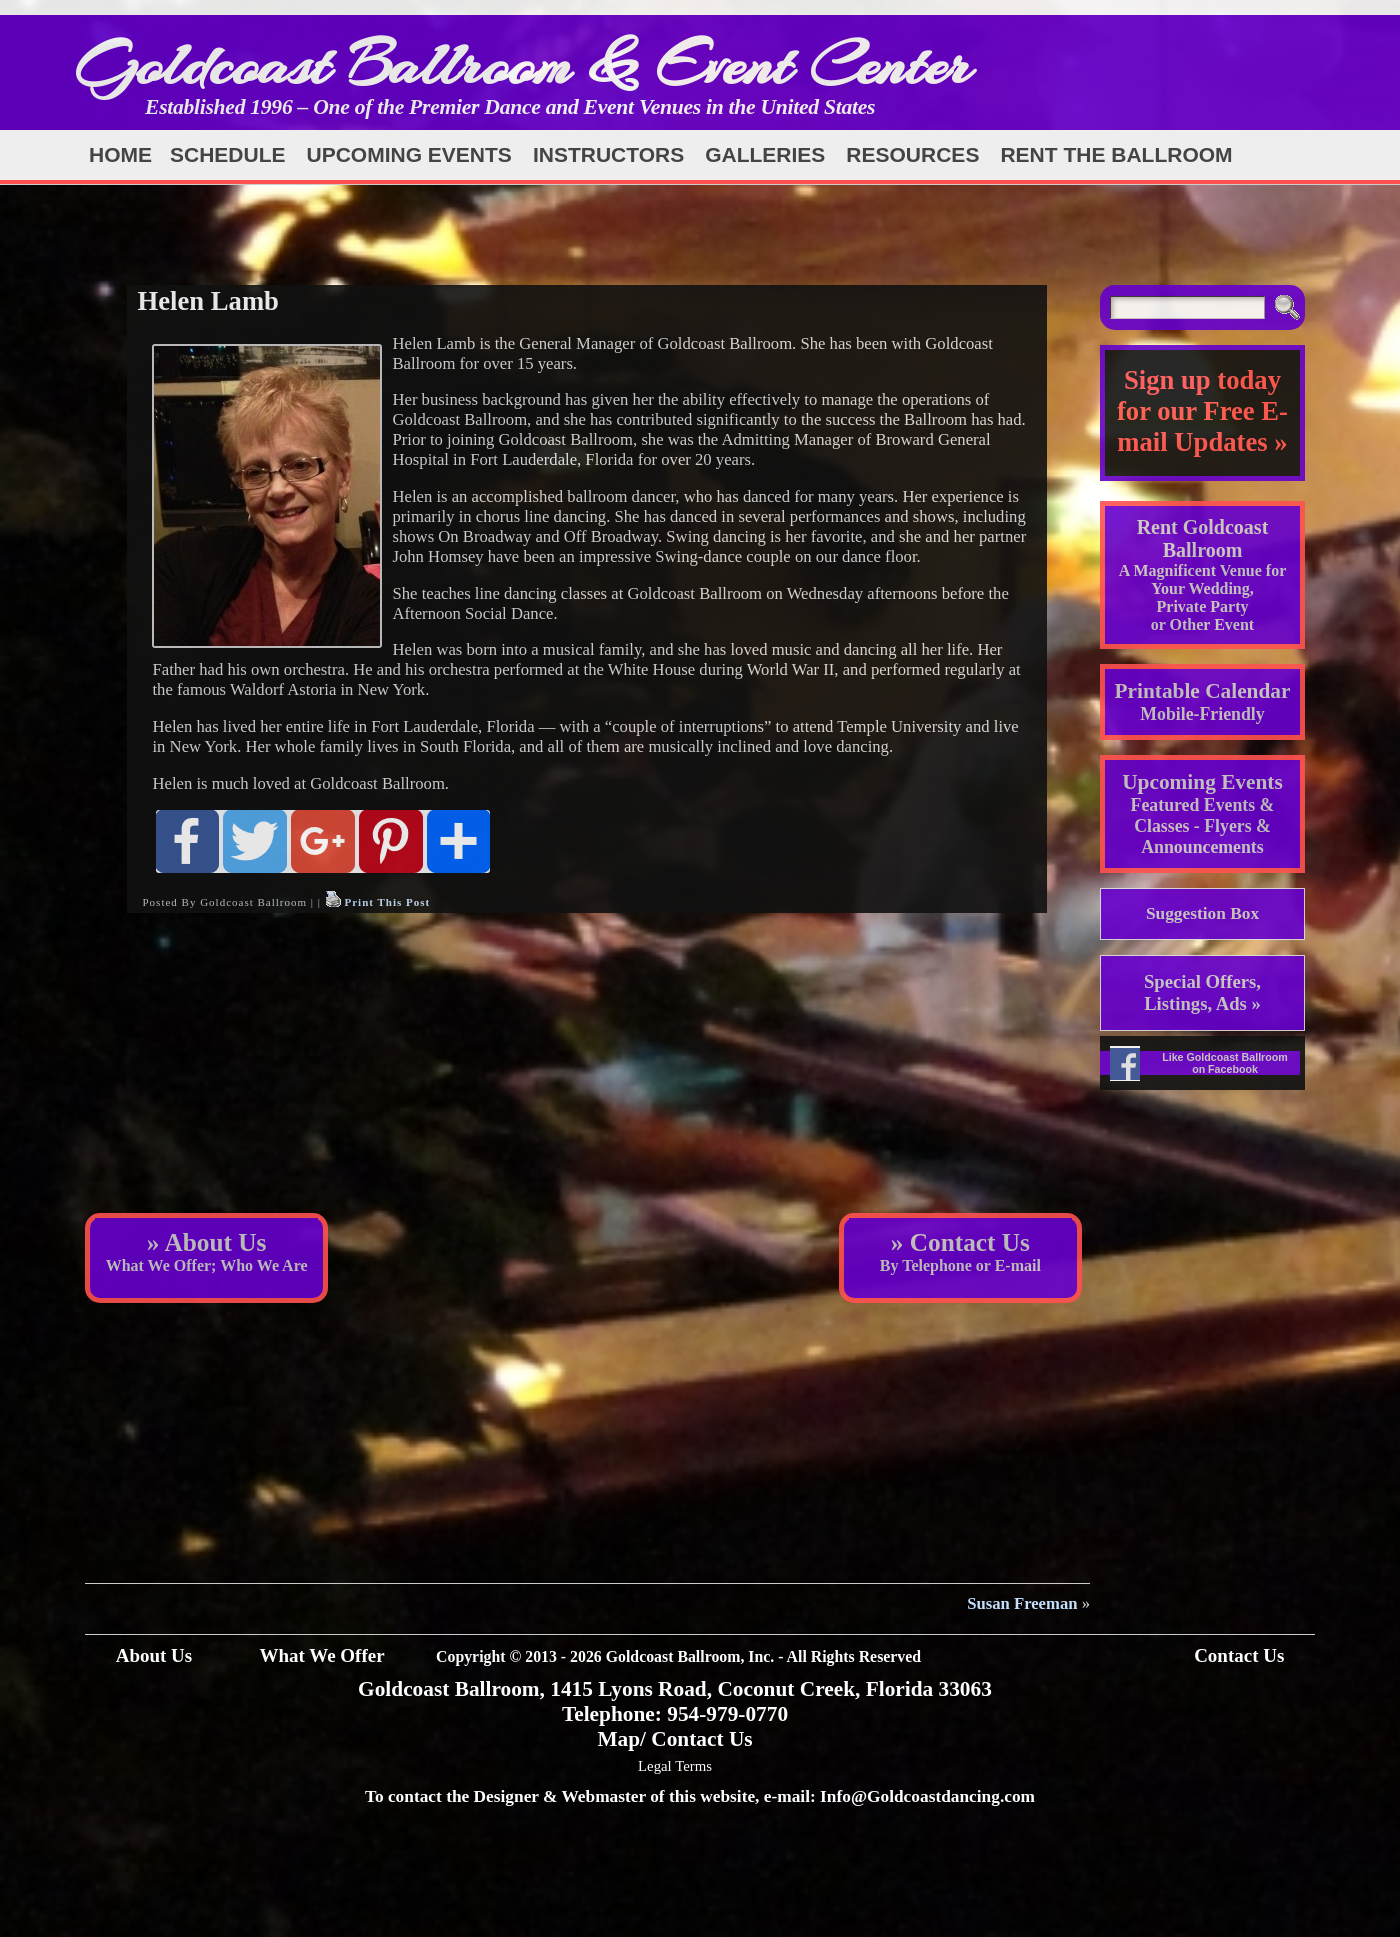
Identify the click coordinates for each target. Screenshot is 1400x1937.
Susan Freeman (1022, 1603)
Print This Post (387, 902)
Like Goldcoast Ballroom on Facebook (1225, 1063)
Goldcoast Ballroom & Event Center (523, 64)
